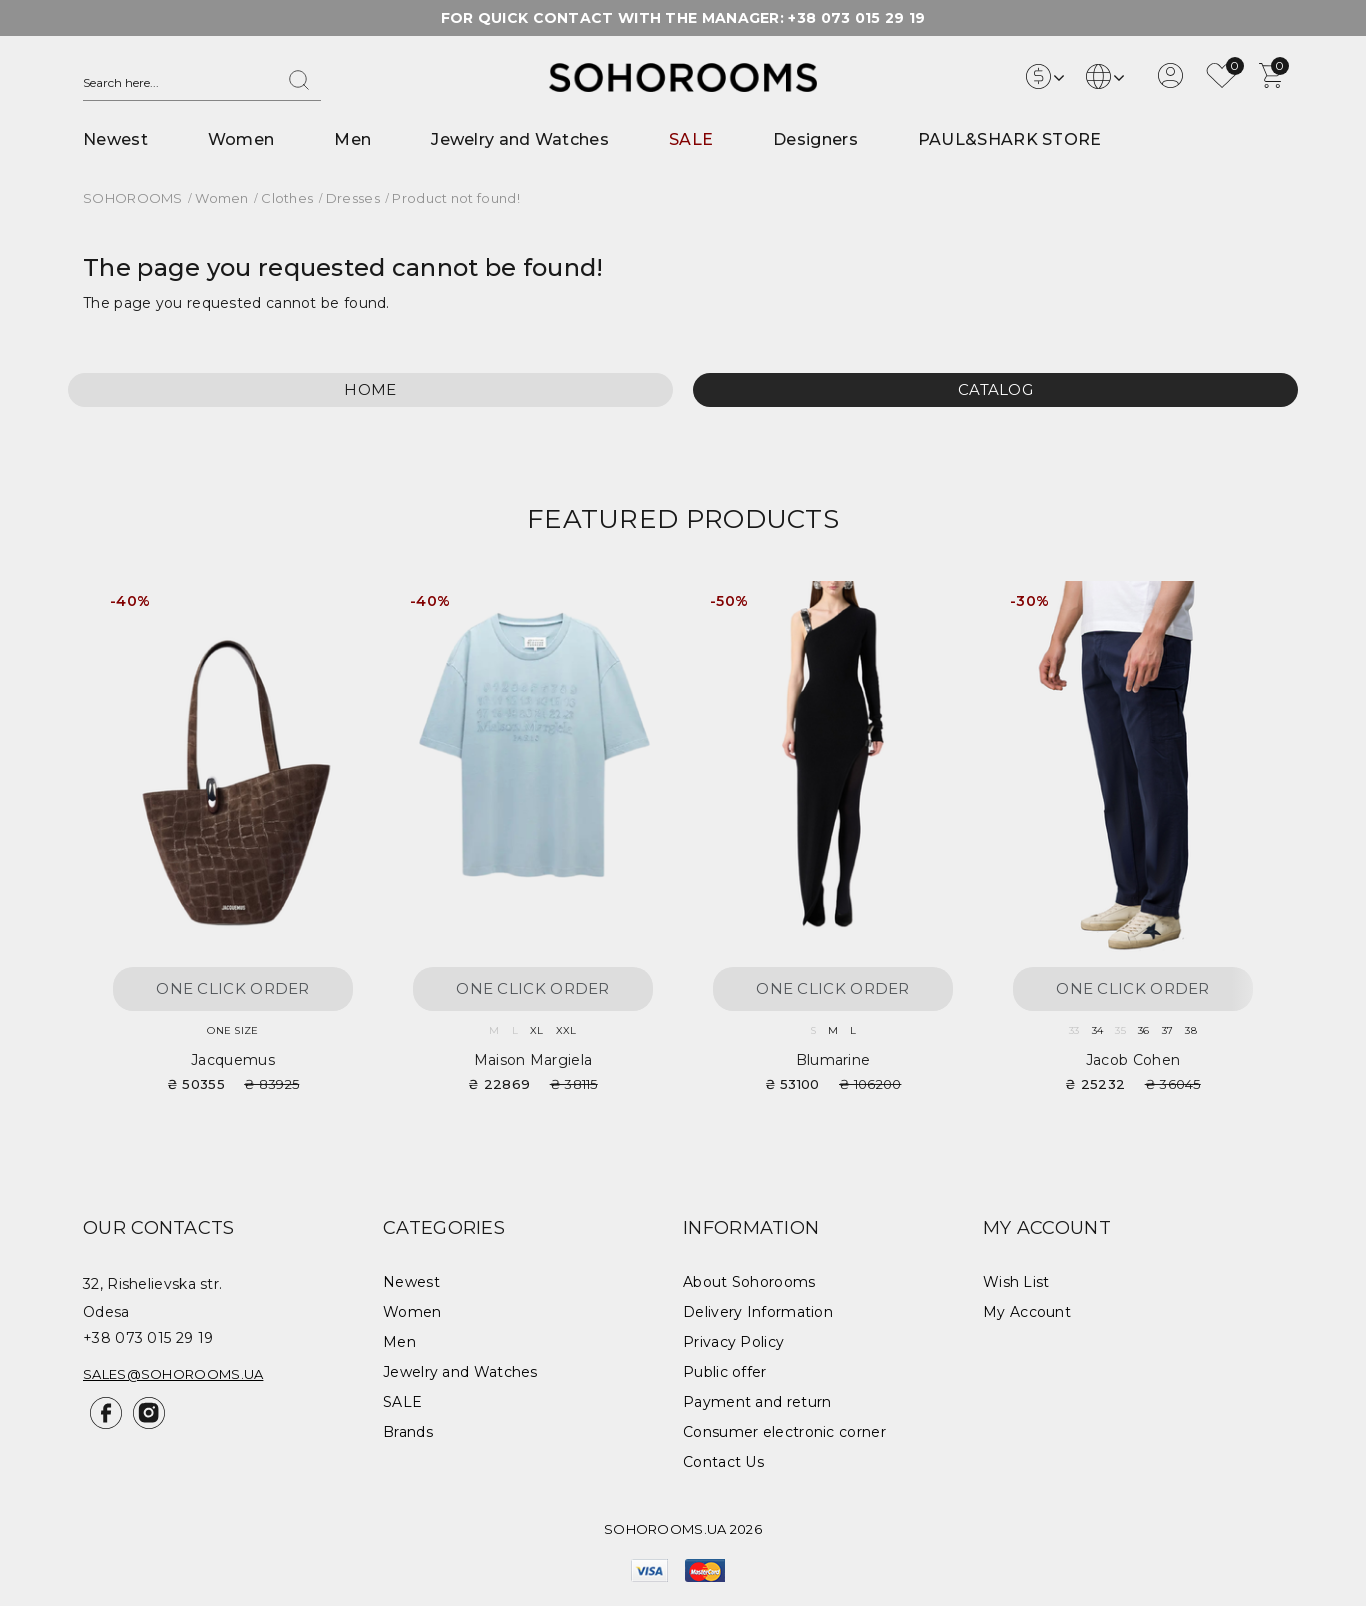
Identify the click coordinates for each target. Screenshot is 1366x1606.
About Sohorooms (749, 1282)
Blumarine (833, 1060)
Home (370, 389)
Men (352, 139)
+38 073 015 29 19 (856, 18)
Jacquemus (233, 1060)
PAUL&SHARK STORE (1010, 139)
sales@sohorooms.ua (173, 1374)
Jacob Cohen (1133, 1060)
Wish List (1016, 1282)
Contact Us (723, 1462)
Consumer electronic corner (784, 1432)
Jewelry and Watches (520, 139)
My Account (1027, 1312)
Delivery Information (758, 1312)
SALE (691, 139)
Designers (815, 139)
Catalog (995, 389)
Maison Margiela (533, 1060)
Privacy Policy (733, 1342)
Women (241, 139)
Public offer (725, 1372)
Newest (115, 139)
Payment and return (757, 1402)
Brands (408, 1432)
